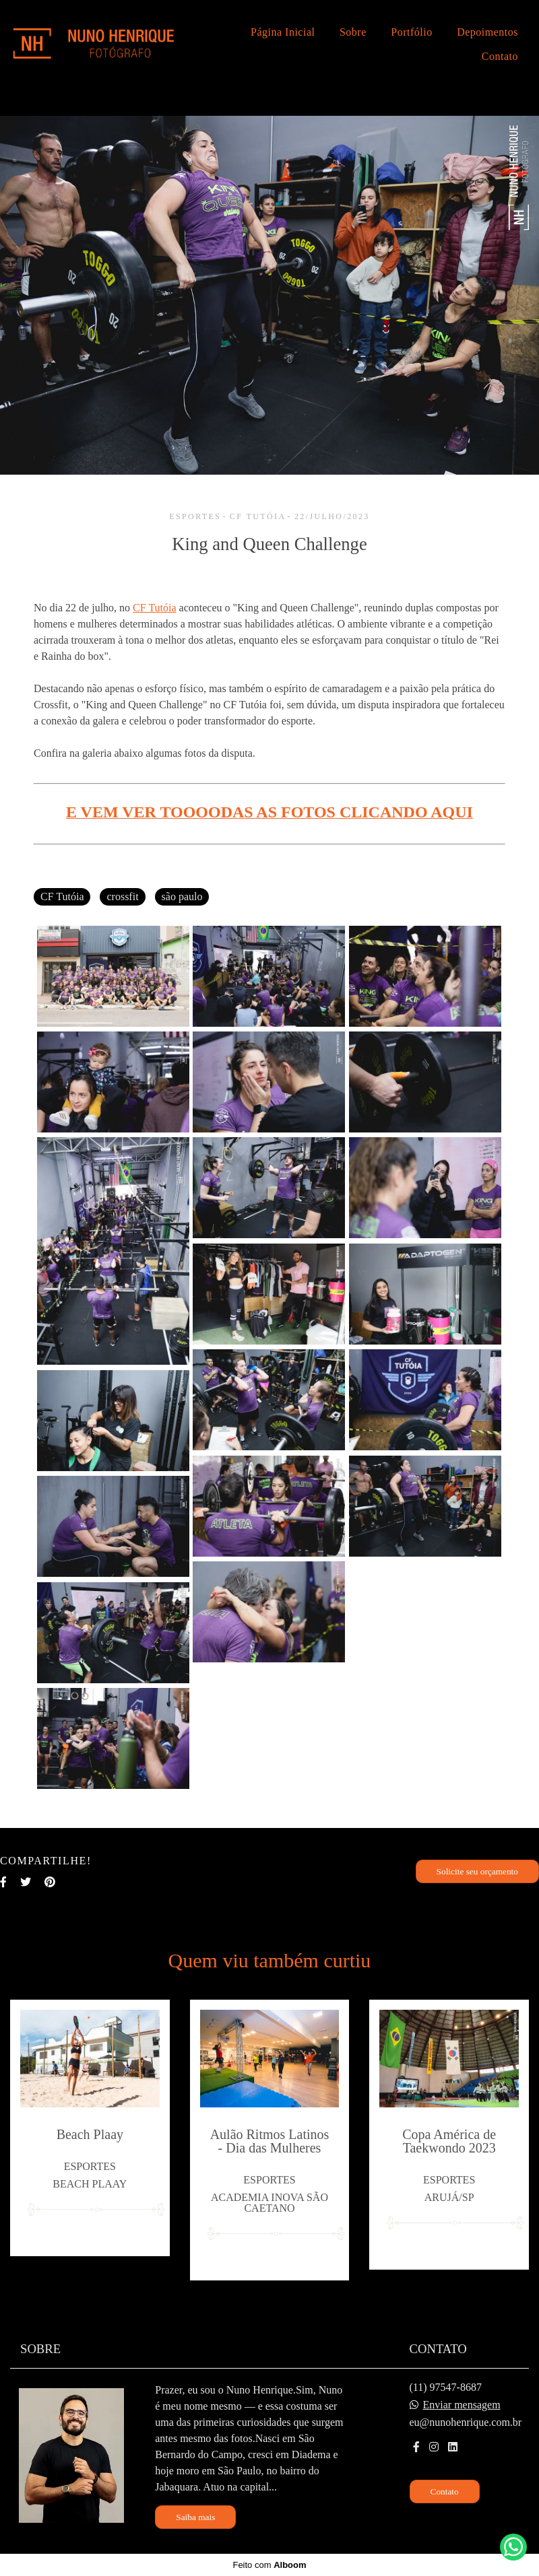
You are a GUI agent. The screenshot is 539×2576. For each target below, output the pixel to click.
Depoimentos (487, 32)
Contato (500, 56)
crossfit (122, 896)
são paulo (182, 896)
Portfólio (411, 32)
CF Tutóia (154, 608)
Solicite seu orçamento (477, 1871)
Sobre (353, 32)
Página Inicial (283, 32)
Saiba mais (195, 2517)
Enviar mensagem (462, 2405)
